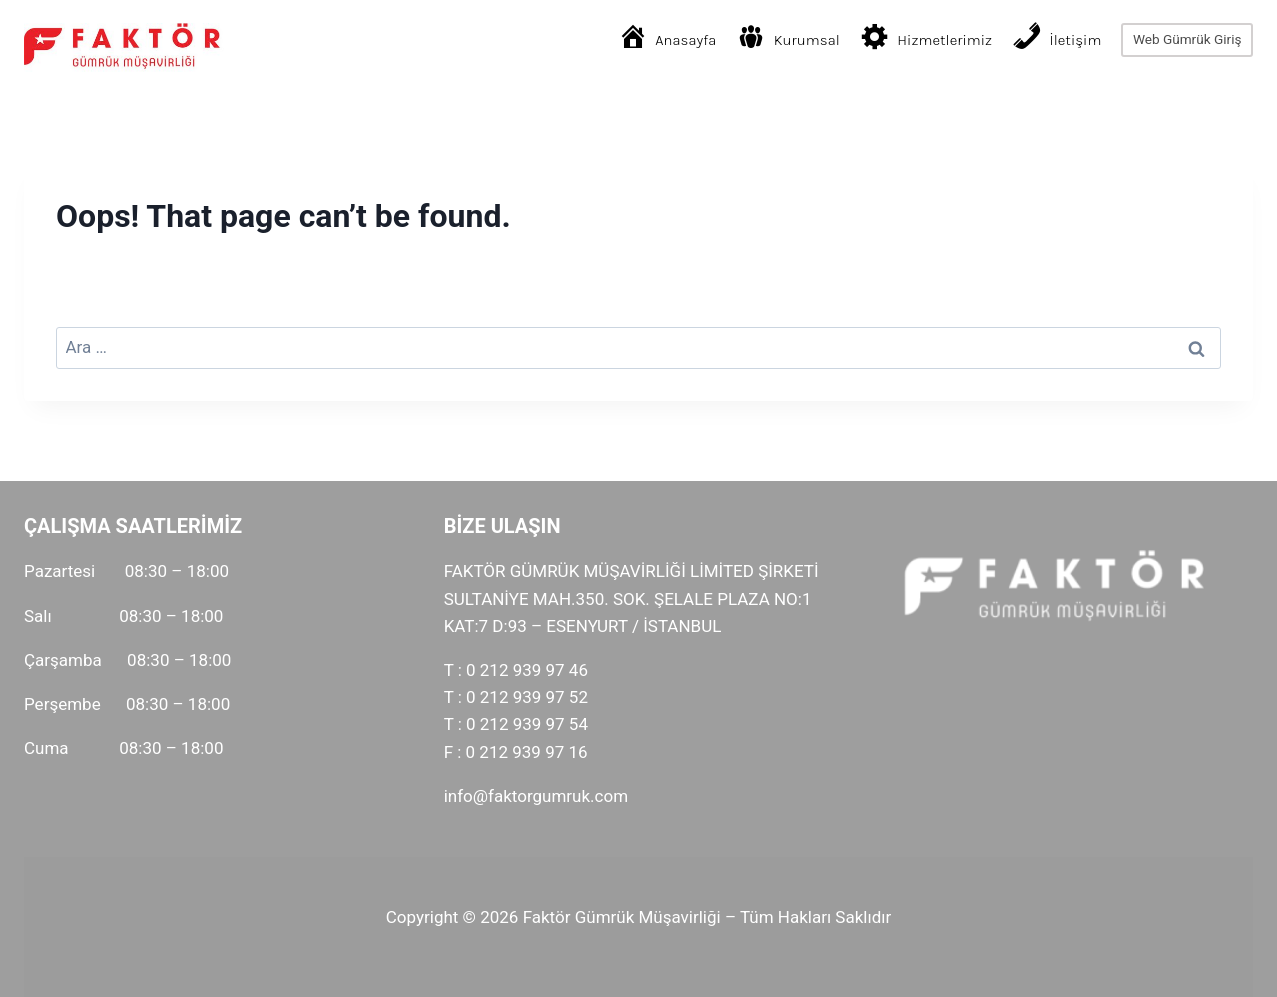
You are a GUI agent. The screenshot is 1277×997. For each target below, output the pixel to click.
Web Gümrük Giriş (1187, 39)
